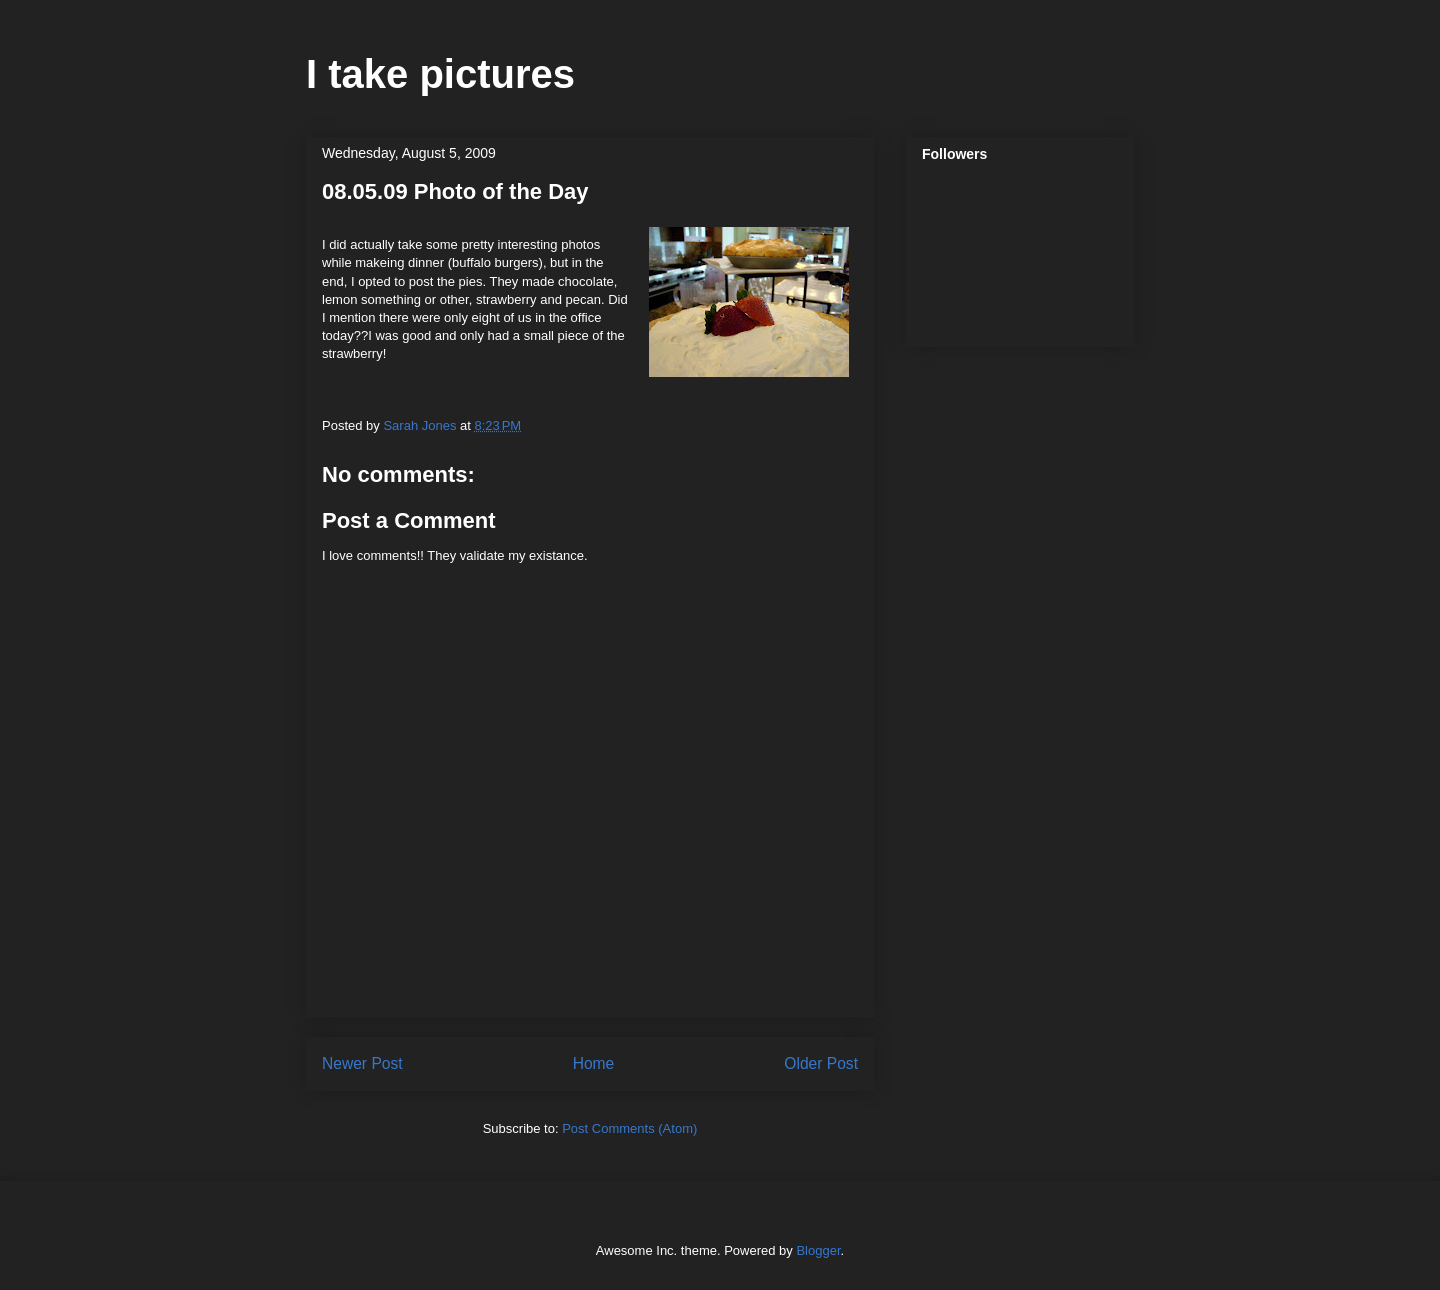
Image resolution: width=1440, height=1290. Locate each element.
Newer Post (362, 1063)
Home (594, 1063)
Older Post (821, 1063)
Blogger (818, 1250)
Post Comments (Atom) (629, 1128)
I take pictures (440, 74)
